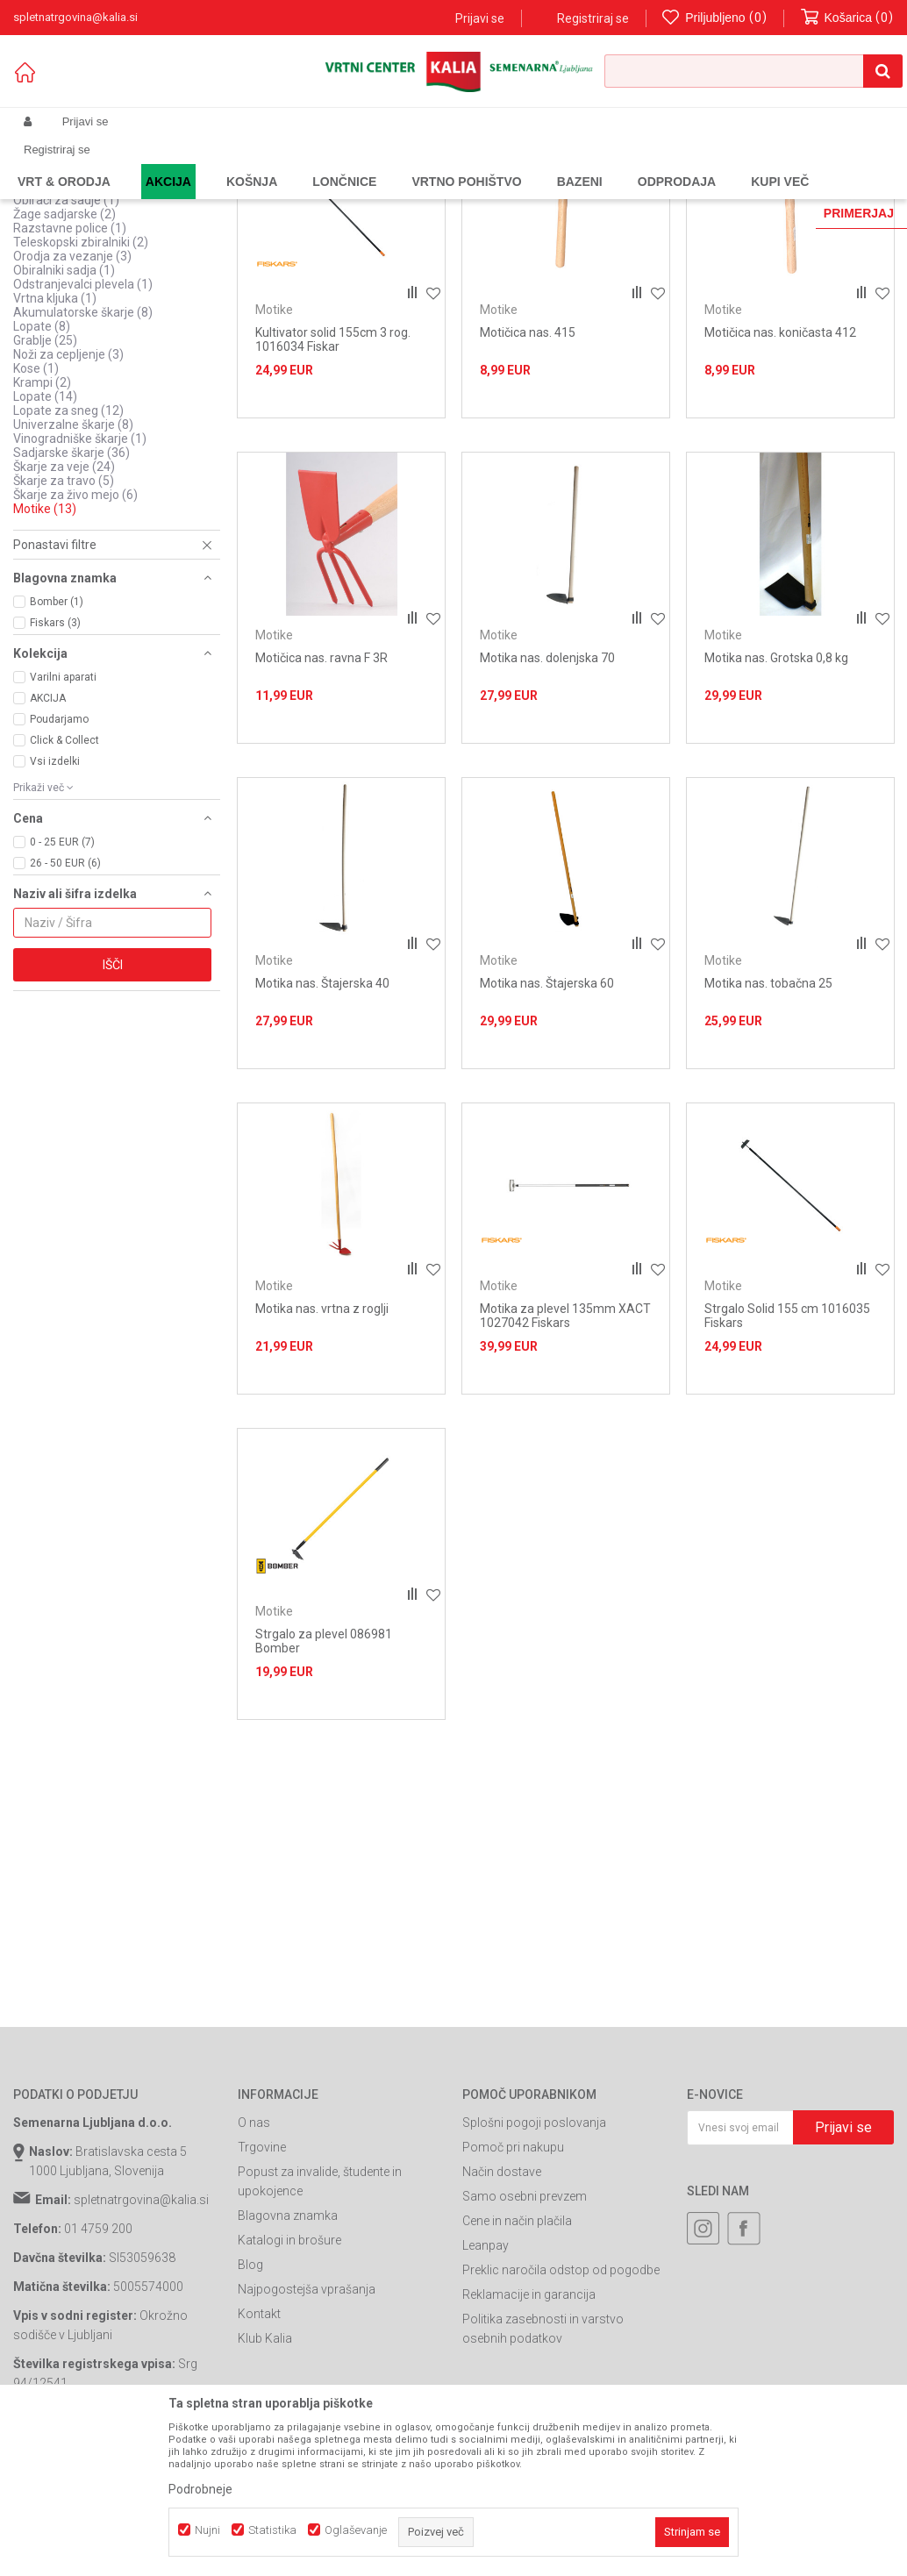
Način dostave (501, 2315)
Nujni (207, 2530)
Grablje (45, 483)
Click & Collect (64, 883)
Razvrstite (486, 191)
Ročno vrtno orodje (338, 163)
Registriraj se (593, 18)
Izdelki (143, 163)
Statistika (272, 2530)
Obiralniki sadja (64, 413)
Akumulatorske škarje (83, 455)
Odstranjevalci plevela (83, 427)
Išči (113, 1108)
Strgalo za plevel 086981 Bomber (323, 1784)
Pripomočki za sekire (79, 259)
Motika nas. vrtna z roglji (322, 1452)
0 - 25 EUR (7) (62, 985)
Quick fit (44, 273)
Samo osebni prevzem (524, 2339)
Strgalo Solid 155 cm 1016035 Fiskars (787, 1459)
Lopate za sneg (68, 553)
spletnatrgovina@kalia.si (141, 2343)
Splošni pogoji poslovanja (534, 2265)
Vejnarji (43, 287)
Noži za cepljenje (68, 497)
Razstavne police (69, 371)
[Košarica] (847, 18)
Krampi (42, 525)
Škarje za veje (64, 609)
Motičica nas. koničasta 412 (780, 475)
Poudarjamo (59, 862)
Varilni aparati (63, 820)
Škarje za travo (63, 623)
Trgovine (262, 2290)
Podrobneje (200, 2489)
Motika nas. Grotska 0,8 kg (776, 801)
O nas (254, 2265)
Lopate (41, 469)
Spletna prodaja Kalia (63, 163)
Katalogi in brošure (289, 2383)
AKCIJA (48, 841)
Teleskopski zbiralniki (80, 385)
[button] (753, 71)
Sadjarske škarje (71, 595)
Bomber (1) (56, 745)
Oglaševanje (356, 2530)
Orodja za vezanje (72, 399)
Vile (36, 329)
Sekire (43, 301)
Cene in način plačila (517, 2364)
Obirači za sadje (66, 343)
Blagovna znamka (288, 2358)
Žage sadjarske (64, 357)
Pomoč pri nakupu (513, 2290)
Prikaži (711, 191)
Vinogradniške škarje (79, 581)
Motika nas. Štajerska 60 (547, 1126)
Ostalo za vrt (61, 245)
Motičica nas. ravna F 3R (321, 801)
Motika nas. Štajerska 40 (322, 1126)
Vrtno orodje (250, 163)
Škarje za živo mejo (75, 638)
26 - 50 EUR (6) (65, 1006)
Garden (189, 163)
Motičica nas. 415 (527, 475)
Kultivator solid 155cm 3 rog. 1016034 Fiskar (333, 482)
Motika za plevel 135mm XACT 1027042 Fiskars (565, 1459)
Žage (40, 315)
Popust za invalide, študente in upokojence (320, 2324)
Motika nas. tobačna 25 (768, 1126)
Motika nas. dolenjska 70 (547, 801)
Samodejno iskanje (388, 191)
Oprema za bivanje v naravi (97, 231)
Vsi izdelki (55, 904)
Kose (36, 511)
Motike (44, 652)
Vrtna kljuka (54, 441)
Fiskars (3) (55, 766)
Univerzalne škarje (73, 567)
